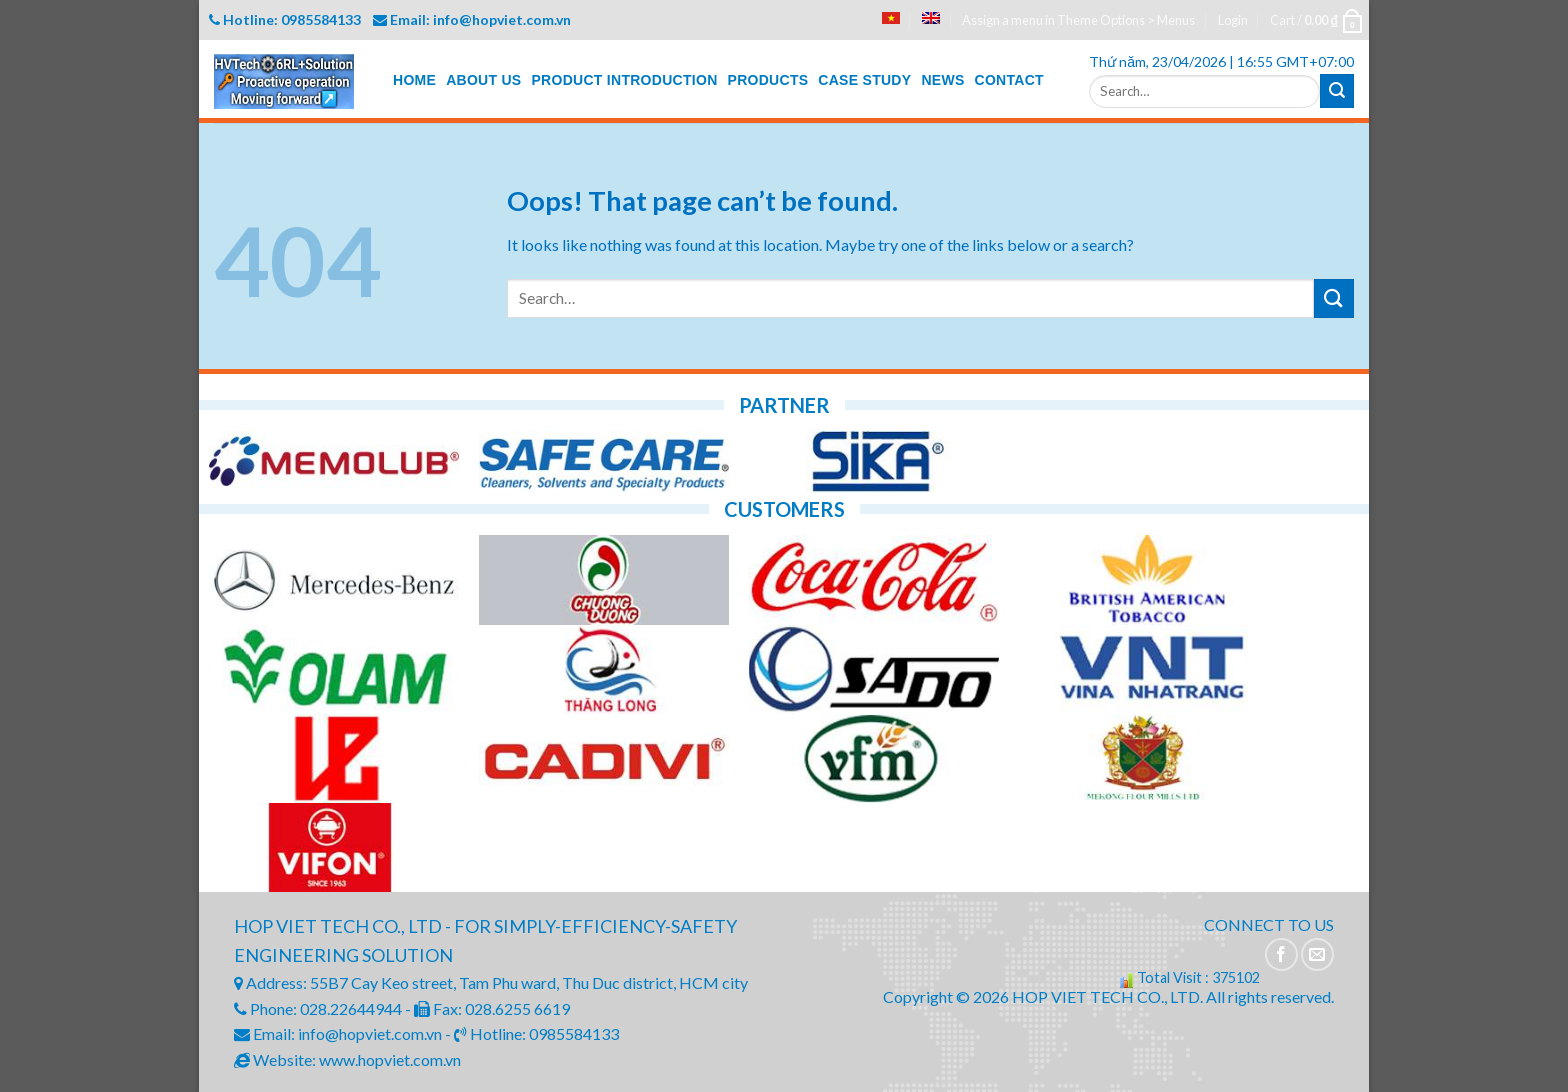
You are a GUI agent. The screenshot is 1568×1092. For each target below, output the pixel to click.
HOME (414, 80)
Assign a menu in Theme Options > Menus (1078, 20)
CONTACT (1009, 80)
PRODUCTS (768, 80)
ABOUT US (483, 80)
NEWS (942, 80)
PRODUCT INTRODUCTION (624, 80)
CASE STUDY (864, 80)
